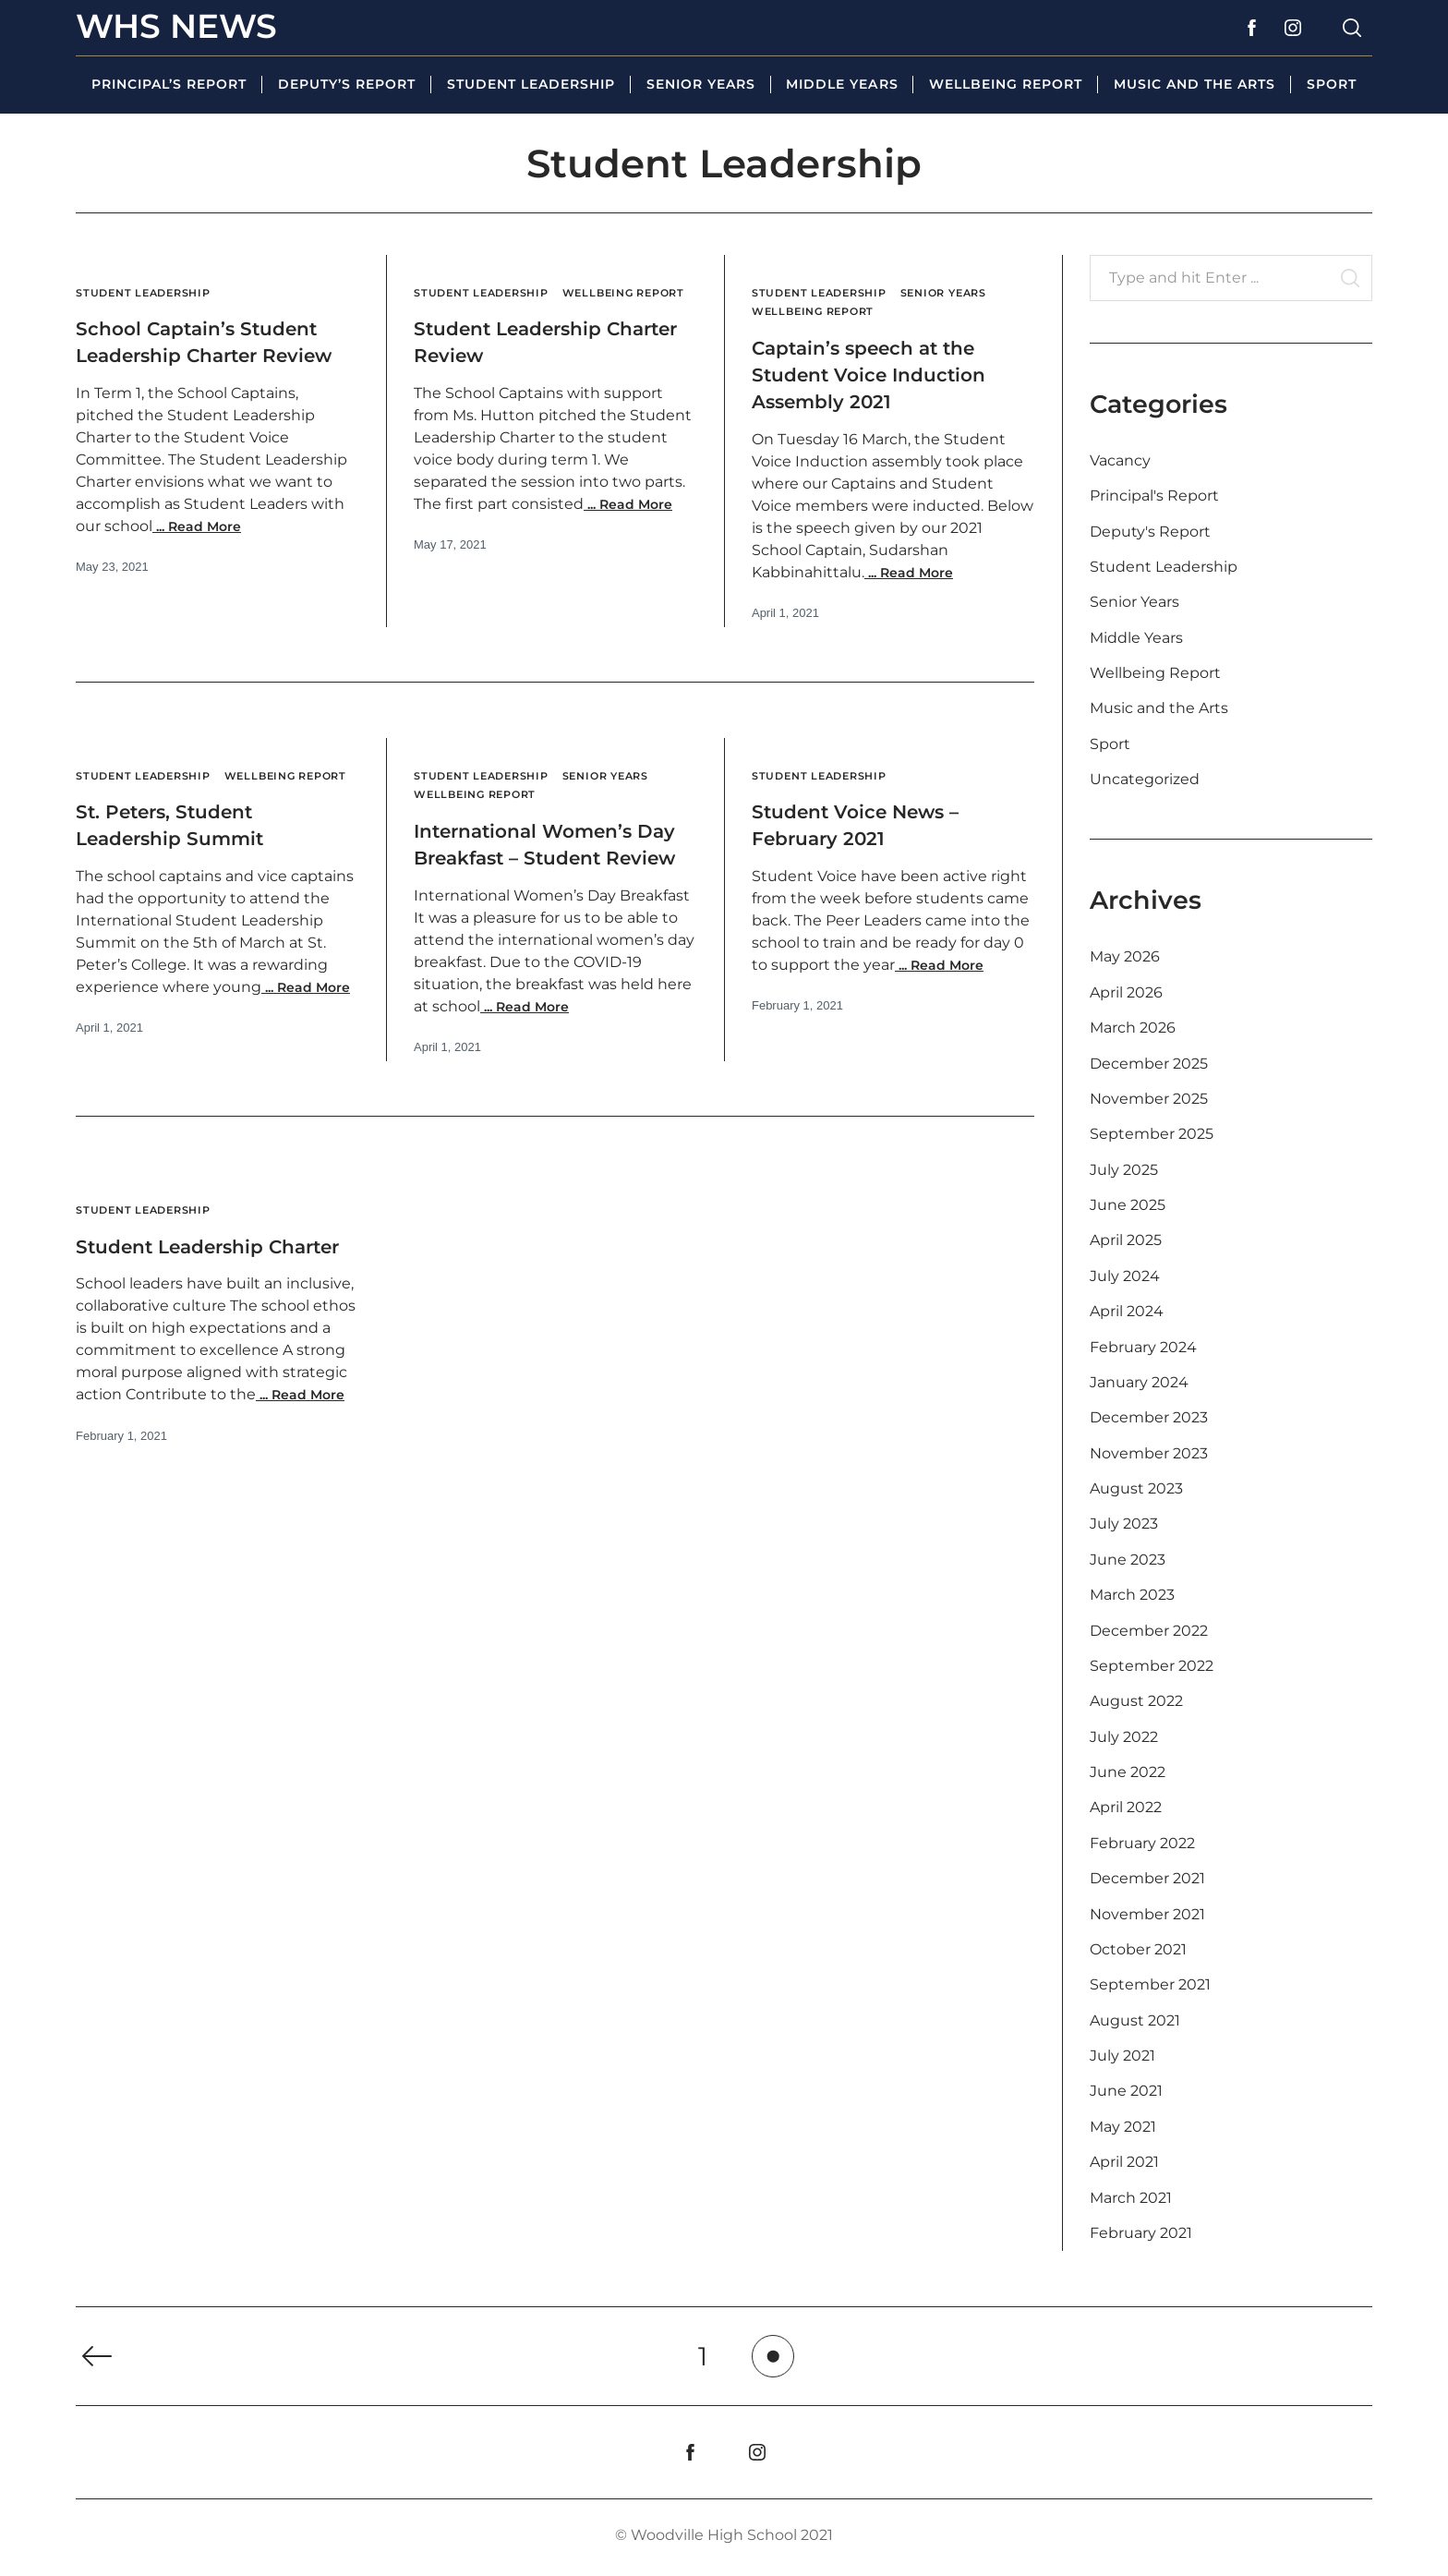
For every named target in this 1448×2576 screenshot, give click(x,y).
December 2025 (1149, 1063)
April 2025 (1126, 1240)
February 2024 (1143, 1347)
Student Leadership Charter (187, 1285)
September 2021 (1150, 1984)
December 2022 (1149, 1630)
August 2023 (1136, 1488)
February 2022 (1142, 1843)
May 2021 (1123, 2126)
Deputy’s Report (347, 84)
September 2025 (1151, 1134)
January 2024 (1139, 1382)
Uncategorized (1145, 779)
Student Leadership (531, 84)
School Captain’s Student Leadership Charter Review (187, 354)
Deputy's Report (1150, 531)
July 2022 (1124, 1737)
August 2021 (1135, 2020)
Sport (1332, 84)
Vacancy (1120, 460)
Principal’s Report (169, 84)
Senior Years (700, 84)
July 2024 (1125, 1276)
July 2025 (1124, 1170)
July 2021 (1122, 2055)
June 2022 (1127, 1772)
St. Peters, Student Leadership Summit (187, 843)
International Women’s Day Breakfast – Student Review (552, 856)
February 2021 (1141, 2233)
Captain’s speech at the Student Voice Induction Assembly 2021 (889, 373)
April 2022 (1126, 1807)
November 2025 (1149, 1098)
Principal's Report (1154, 495)
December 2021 (1147, 1878)
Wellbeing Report (1005, 84)
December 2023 (1149, 1417)
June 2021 (1126, 2090)
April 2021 (1124, 2162)
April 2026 (1126, 992)
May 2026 (1125, 956)
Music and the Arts (1194, 84)
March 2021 (1131, 2198)
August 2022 (1136, 1701)
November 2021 (1147, 1914)
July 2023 (1124, 1523)
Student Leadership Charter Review (525, 360)
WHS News (176, 25)
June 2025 (1127, 1205)
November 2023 (1149, 1453)
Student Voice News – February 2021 (875, 824)
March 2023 (1132, 1594)
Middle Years (842, 84)
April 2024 (1127, 1311)
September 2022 (1151, 1666)
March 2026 (1133, 1027)
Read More (196, 553)
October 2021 (1138, 1949)
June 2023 (1127, 1559)
